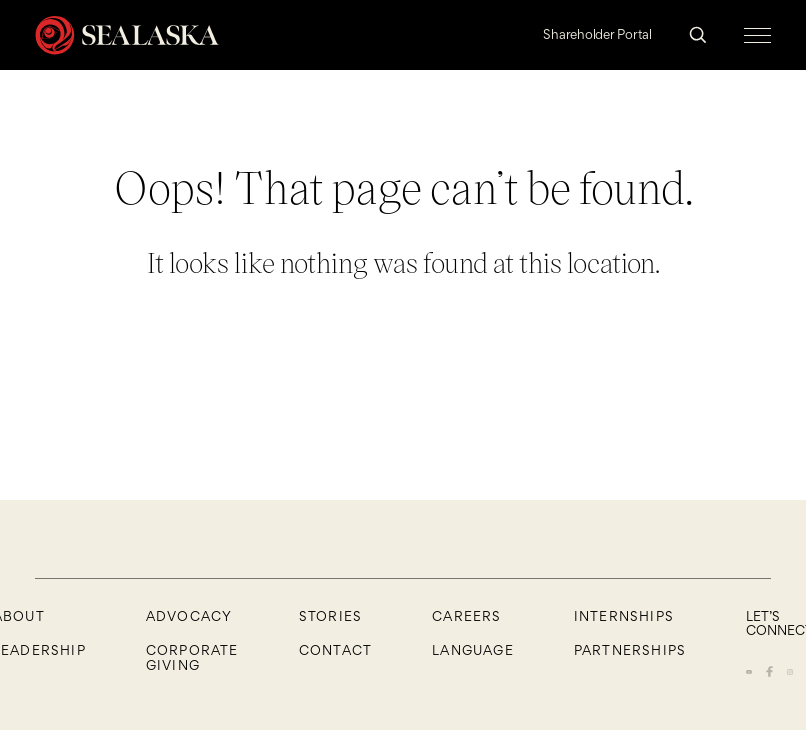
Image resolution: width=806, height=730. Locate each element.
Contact (335, 650)
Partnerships (630, 650)
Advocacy (189, 616)
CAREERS (466, 616)
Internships (624, 616)
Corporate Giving (192, 657)
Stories (330, 616)
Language (473, 650)
